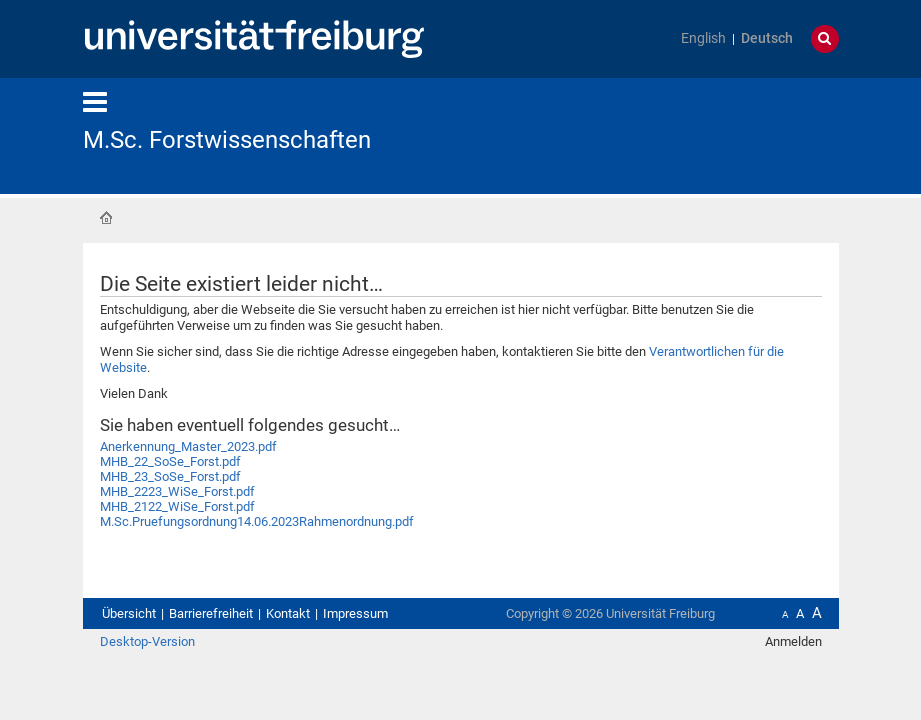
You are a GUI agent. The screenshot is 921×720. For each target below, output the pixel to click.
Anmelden (793, 641)
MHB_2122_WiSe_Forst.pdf (177, 506)
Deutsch (767, 38)
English (703, 38)
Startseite (106, 218)
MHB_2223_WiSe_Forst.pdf (177, 491)
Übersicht (129, 613)
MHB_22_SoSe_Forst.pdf (170, 461)
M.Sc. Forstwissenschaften (227, 140)
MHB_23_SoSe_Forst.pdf (170, 476)
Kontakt (288, 613)
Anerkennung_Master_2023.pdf (188, 446)
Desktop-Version (147, 641)
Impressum (355, 613)
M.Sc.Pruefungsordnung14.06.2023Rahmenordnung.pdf (257, 521)
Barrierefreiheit (211, 613)
